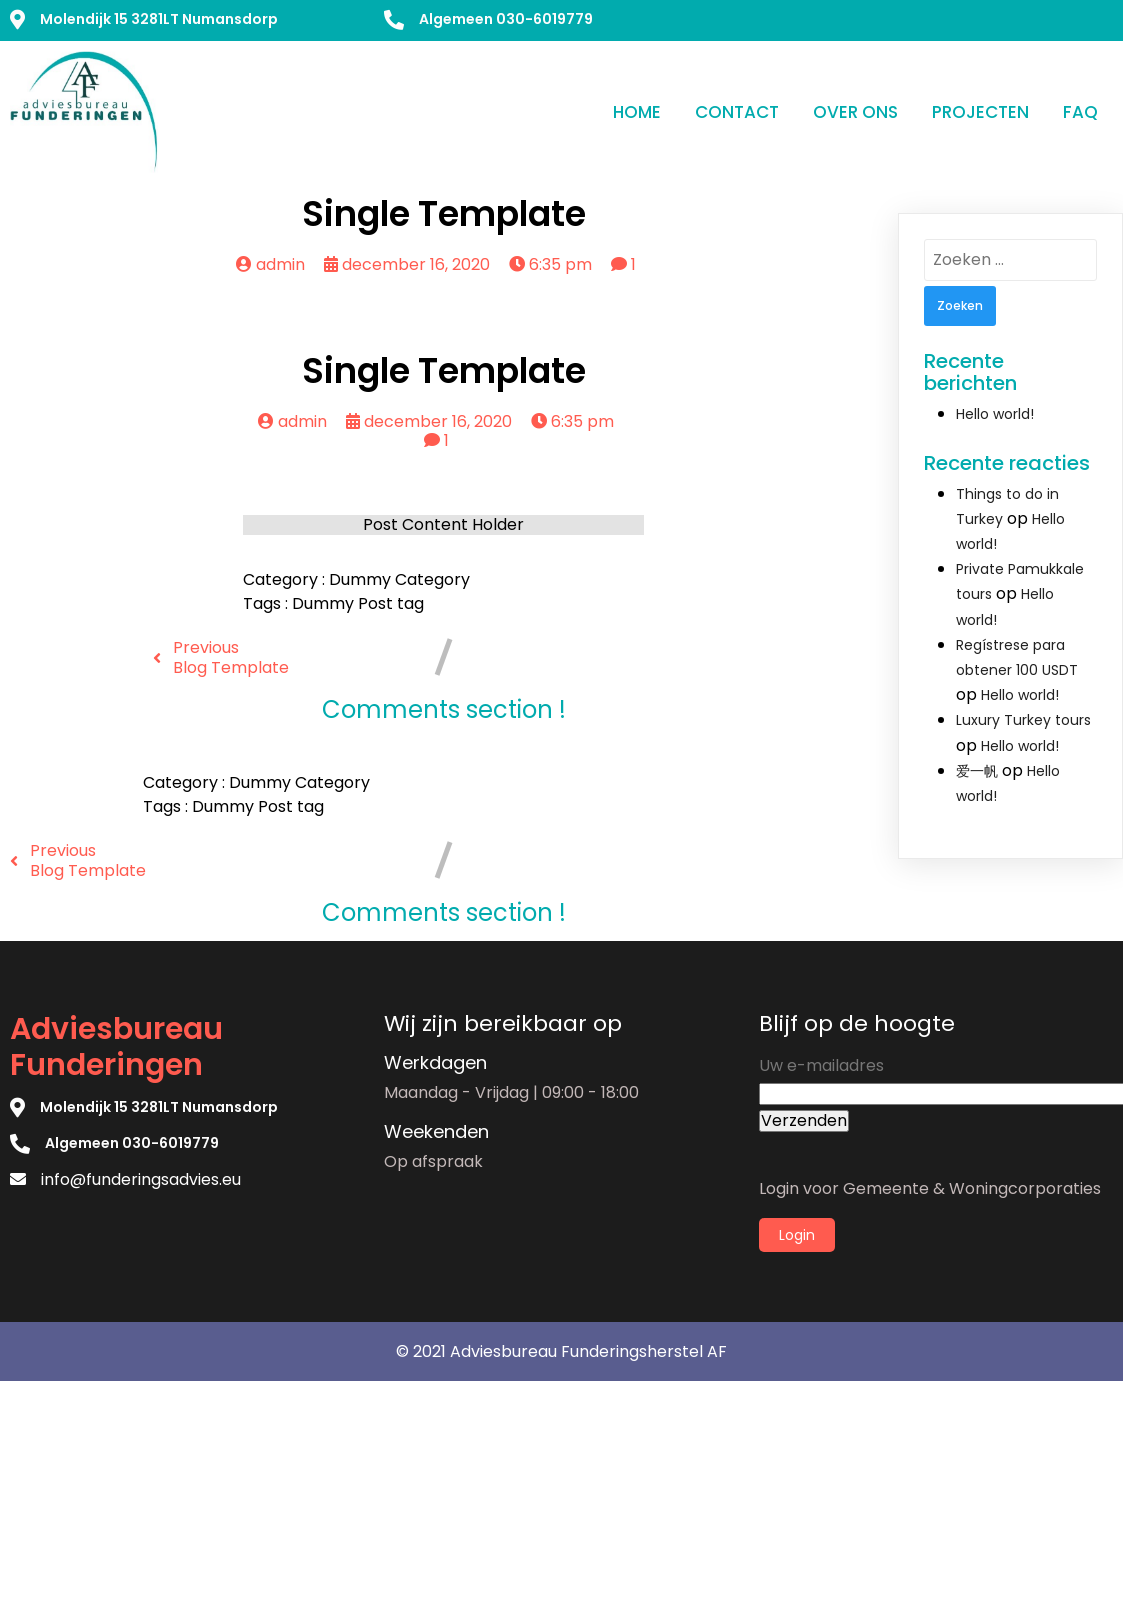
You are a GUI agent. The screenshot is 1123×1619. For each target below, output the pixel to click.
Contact (737, 112)
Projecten (980, 112)
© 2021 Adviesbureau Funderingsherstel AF (561, 1351)
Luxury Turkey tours (1023, 720)
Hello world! (995, 414)
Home (637, 112)
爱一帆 (977, 771)
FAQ (1080, 112)
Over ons (855, 112)
